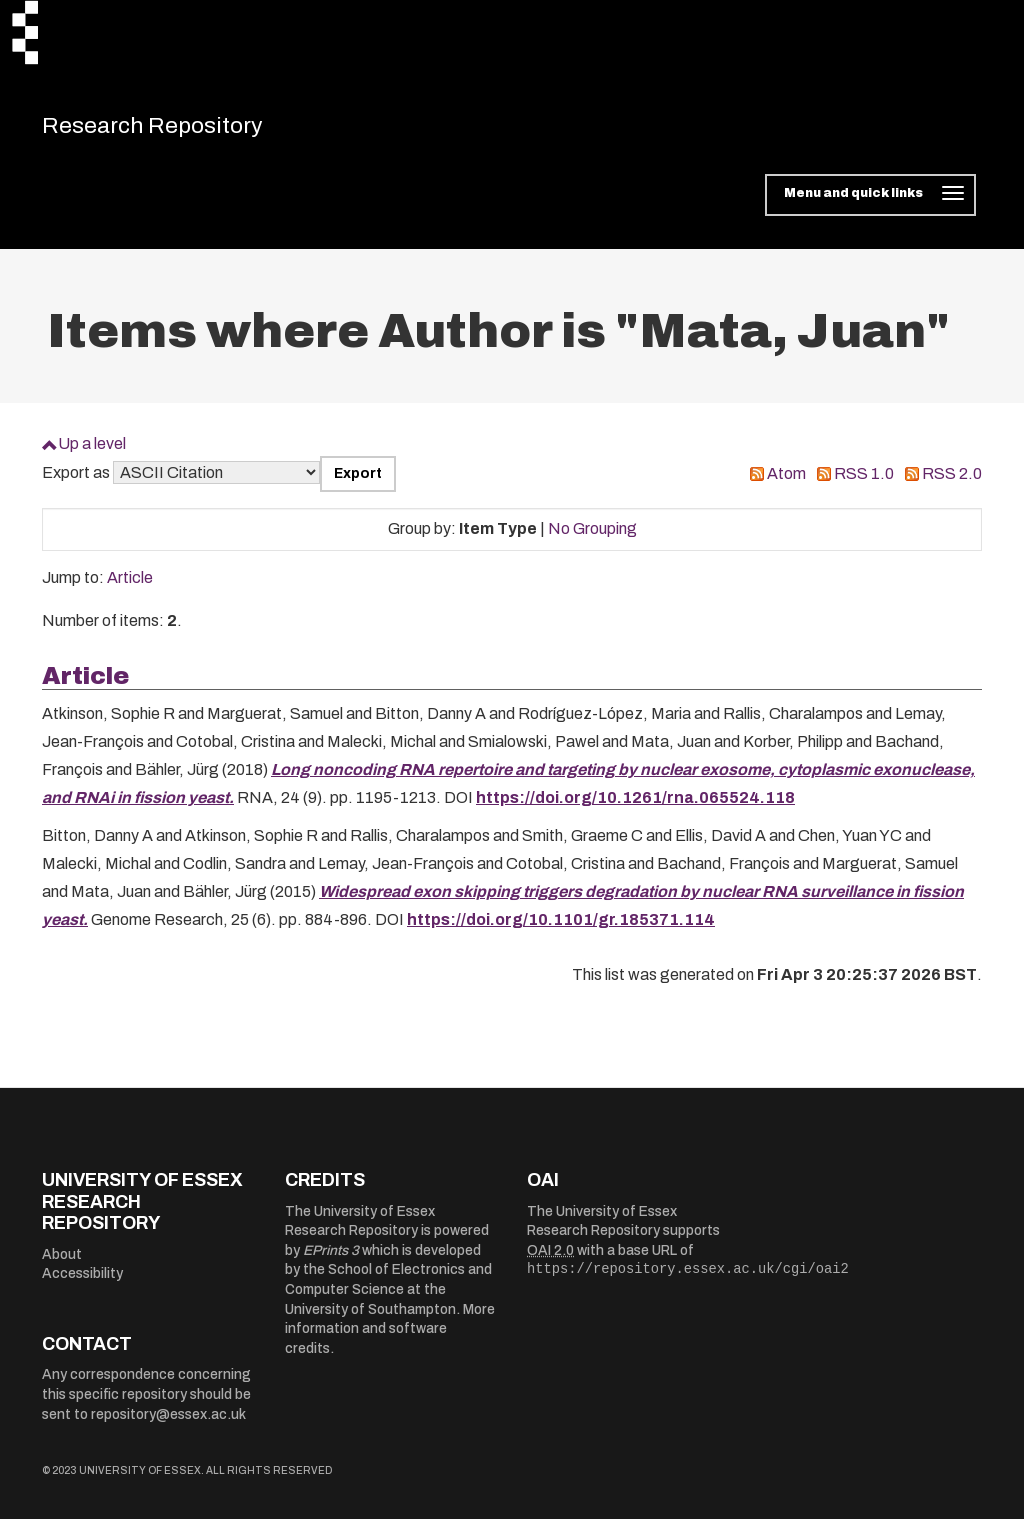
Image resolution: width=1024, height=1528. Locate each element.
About (62, 1263)
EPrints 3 (331, 1259)
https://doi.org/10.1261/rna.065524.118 (635, 806)
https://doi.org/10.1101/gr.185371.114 (561, 928)
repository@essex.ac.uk (168, 1423)
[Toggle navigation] (870, 204)
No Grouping (592, 537)
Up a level (92, 452)
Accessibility (82, 1282)
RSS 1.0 (864, 482)
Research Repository (182, 130)
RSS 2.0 (952, 482)
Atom (786, 482)
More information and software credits (390, 1338)
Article (130, 586)
